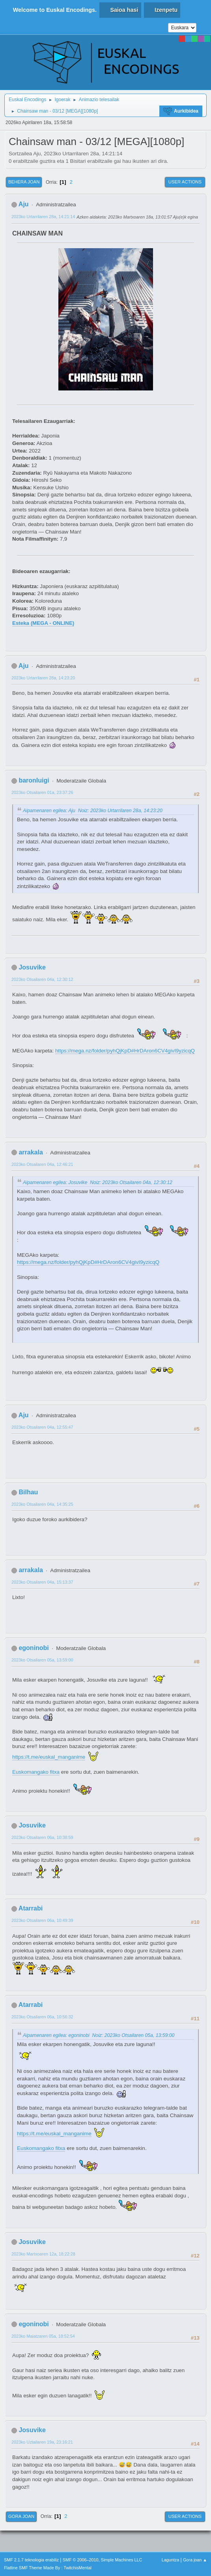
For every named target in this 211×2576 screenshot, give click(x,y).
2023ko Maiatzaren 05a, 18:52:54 (43, 2336)
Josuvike (32, 967)
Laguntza (170, 2559)
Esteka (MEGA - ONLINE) (43, 623)
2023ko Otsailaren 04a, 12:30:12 (42, 979)
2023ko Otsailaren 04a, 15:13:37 (42, 1582)
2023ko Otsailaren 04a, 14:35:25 (42, 1504)
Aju (24, 204)
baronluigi (34, 780)
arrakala (31, 1152)
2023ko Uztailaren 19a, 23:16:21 (42, 2442)
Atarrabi (31, 1908)
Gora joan (21, 2516)
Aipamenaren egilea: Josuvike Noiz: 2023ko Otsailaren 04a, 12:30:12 (97, 1182)
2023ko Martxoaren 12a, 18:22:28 (43, 2254)
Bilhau (28, 1492)
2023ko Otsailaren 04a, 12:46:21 (42, 1164)
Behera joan (23, 181)
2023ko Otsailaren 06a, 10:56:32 (42, 2016)
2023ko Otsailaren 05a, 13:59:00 (42, 1660)
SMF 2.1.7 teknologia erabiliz (31, 2559)
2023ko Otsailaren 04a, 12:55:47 (42, 1427)
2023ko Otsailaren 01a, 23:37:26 (42, 792)
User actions (185, 181)
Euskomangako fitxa (36, 1772)
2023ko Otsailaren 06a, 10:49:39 (42, 1920)
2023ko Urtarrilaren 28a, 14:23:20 (43, 677)
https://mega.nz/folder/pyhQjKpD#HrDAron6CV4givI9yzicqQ (125, 1051)
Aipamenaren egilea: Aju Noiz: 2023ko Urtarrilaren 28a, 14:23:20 (92, 810)
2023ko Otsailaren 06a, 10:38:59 (42, 1837)
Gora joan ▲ (195, 2559)
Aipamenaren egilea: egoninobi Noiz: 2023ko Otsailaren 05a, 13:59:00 (98, 2035)
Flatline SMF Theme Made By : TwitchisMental (47, 2567)
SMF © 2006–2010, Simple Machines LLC (102, 2559)
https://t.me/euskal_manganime (48, 1757)
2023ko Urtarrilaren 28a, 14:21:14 (43, 216)
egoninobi (34, 1647)
